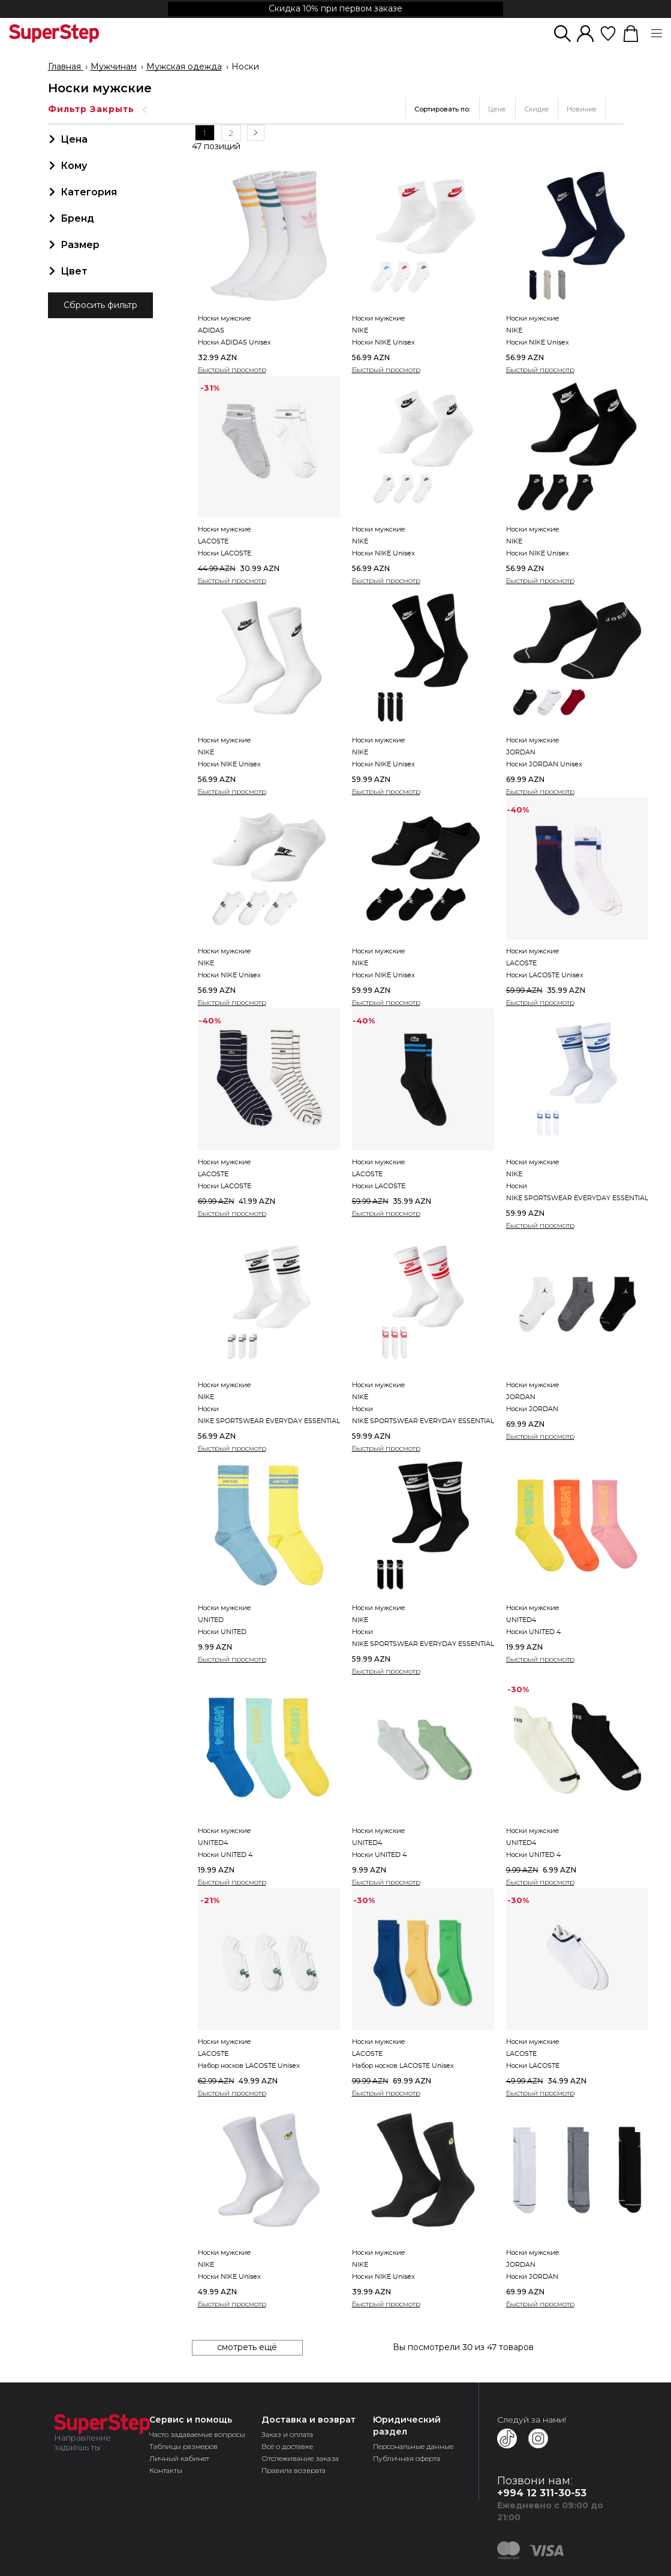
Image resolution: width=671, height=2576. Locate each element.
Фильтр (98, 109)
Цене (497, 109)
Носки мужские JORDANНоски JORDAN (532, 1396)
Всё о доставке (287, 2445)
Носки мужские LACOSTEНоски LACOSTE (224, 540)
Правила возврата (293, 2469)
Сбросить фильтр (100, 305)
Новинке (582, 109)
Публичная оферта (406, 2457)
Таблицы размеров (183, 2445)
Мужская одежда (184, 67)
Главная (65, 67)
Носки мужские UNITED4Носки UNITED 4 (533, 1618)
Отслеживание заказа (300, 2457)
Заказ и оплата (287, 2433)
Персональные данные (413, 2445)
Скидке (536, 109)
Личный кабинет (179, 2457)
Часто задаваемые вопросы (197, 2433)
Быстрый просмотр (232, 368)
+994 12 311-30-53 (541, 2492)
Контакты (165, 2469)
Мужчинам (114, 67)
